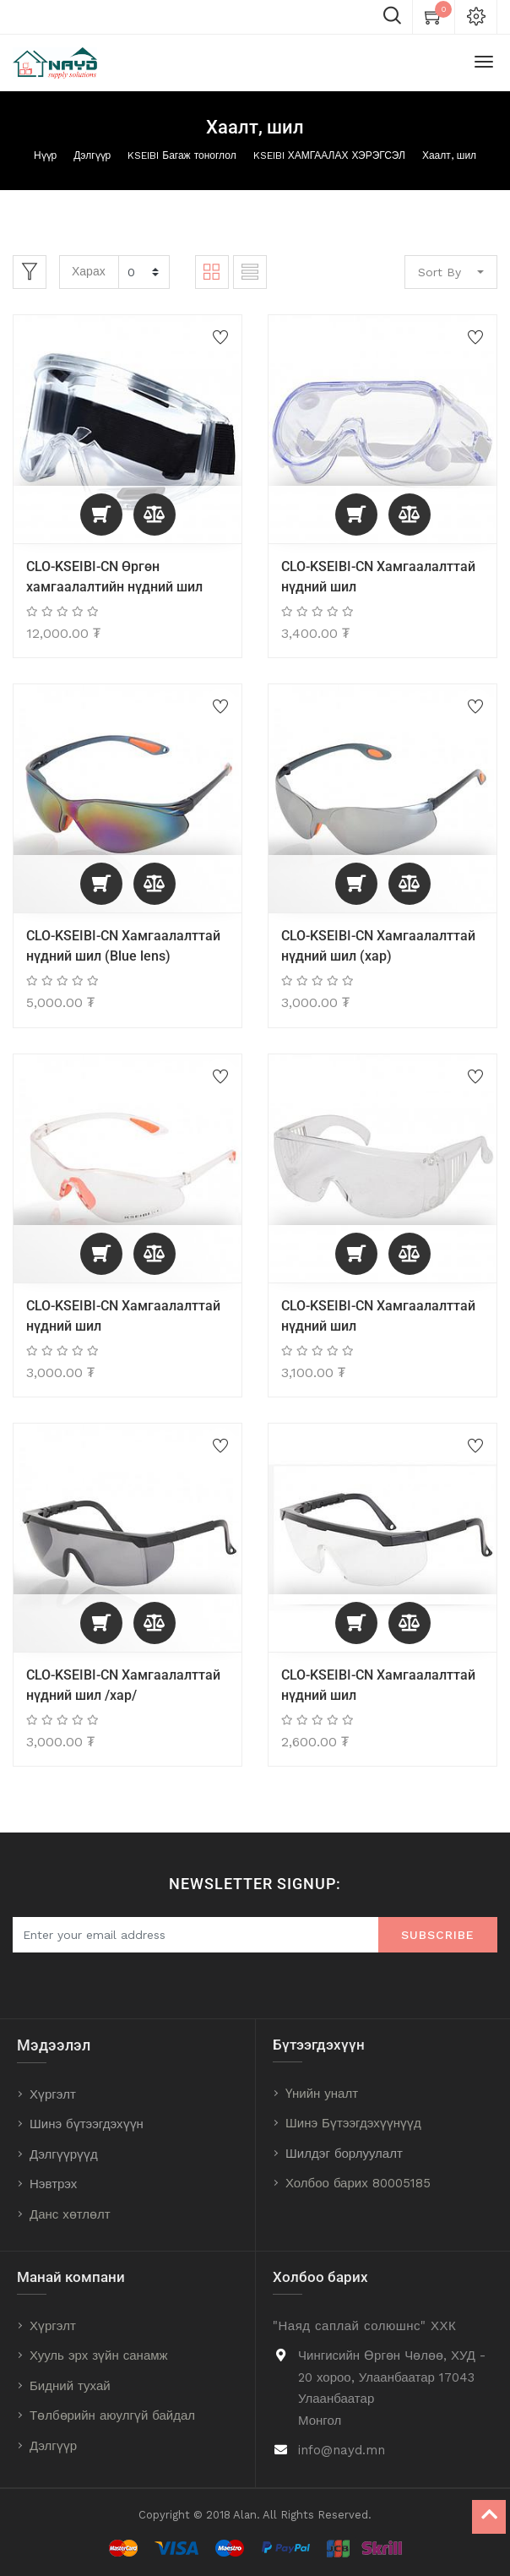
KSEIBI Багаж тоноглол (182, 155)
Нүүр (45, 155)
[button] (101, 514)
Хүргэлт (53, 2094)
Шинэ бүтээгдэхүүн (87, 2124)
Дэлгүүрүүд (64, 2154)
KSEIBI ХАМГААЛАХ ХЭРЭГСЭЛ (329, 155)
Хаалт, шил (449, 155)
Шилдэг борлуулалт (344, 2153)
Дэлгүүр (92, 155)
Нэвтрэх (53, 2184)
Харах (89, 271)
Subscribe (438, 1935)
